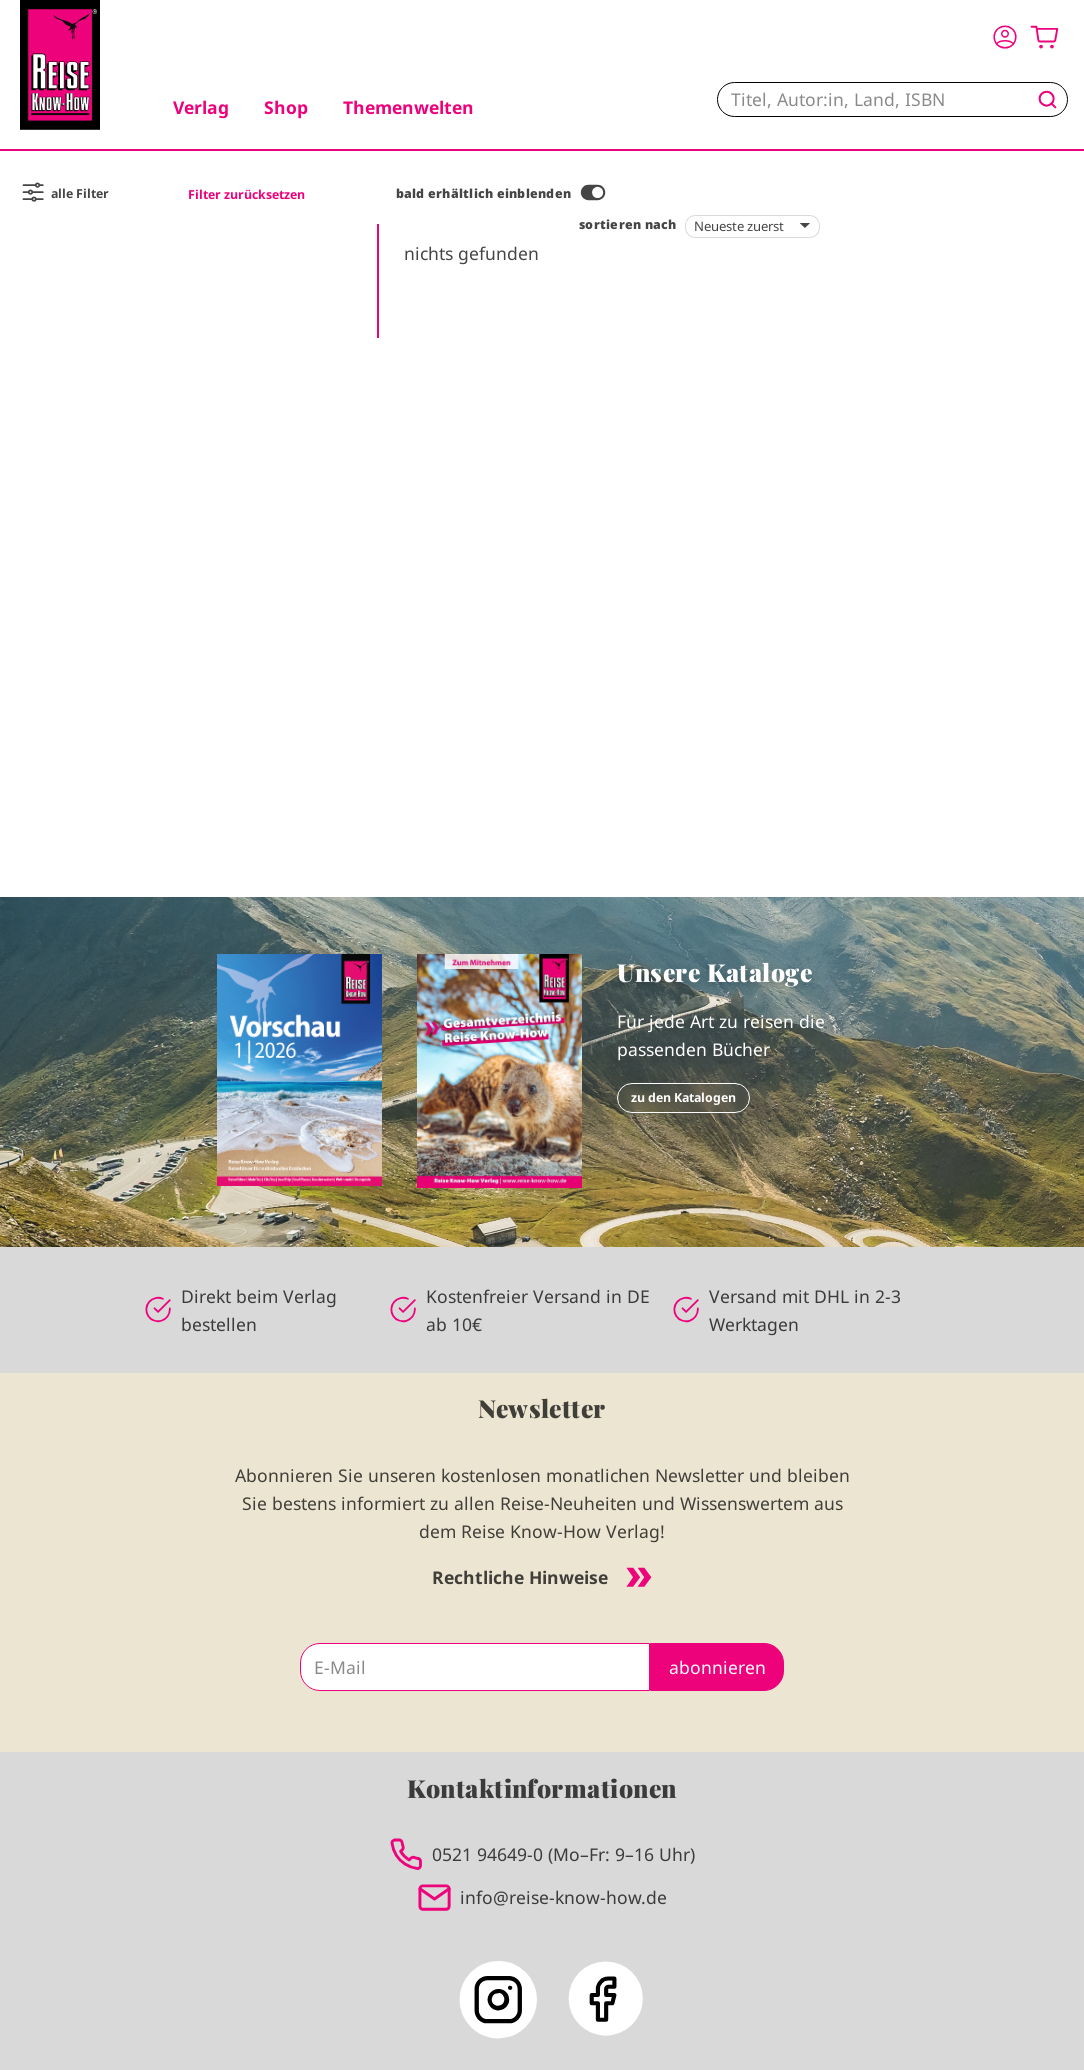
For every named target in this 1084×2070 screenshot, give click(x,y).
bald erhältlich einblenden (483, 193)
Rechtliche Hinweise (542, 1577)
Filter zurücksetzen (246, 194)
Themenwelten (408, 107)
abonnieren (717, 1667)
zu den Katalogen (683, 1097)
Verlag (201, 107)
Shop (286, 107)
